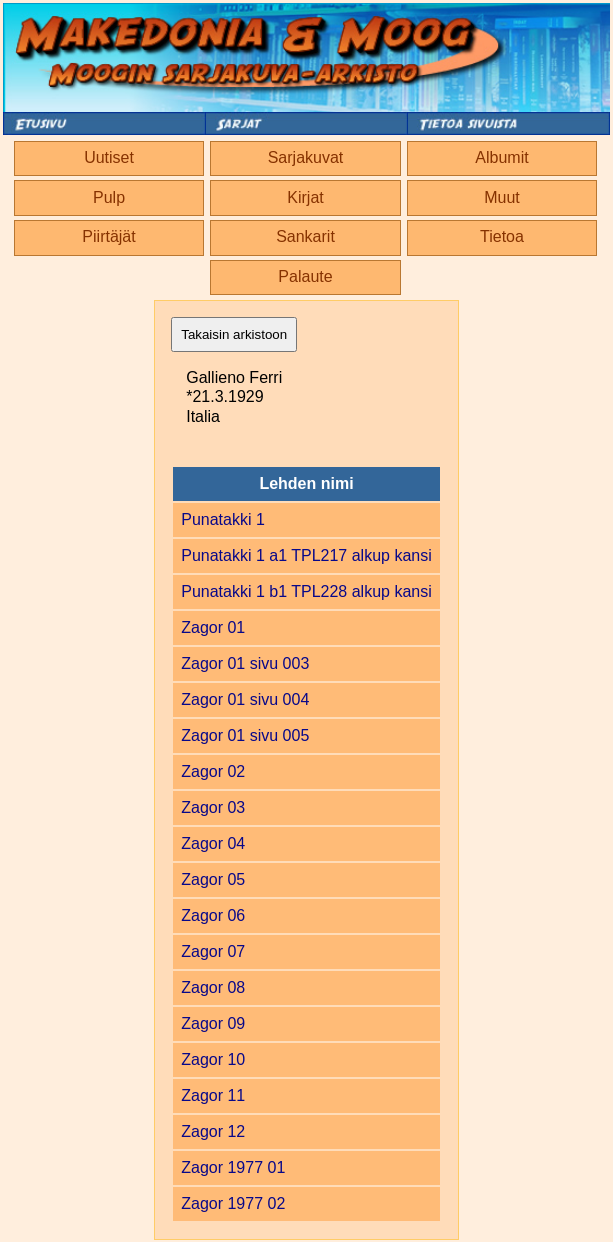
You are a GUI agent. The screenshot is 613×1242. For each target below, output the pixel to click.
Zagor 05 (213, 879)
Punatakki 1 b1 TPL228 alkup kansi (306, 591)
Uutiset (109, 157)
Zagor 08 (213, 987)
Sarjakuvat (306, 157)
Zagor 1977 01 (233, 1167)
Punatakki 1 (223, 519)
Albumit (501, 157)
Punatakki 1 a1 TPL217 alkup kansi (306, 555)
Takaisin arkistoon (234, 334)
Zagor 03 (213, 807)
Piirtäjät (108, 236)
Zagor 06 (213, 915)
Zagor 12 (213, 1131)
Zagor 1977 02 (233, 1203)
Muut (502, 197)
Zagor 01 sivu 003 (245, 663)
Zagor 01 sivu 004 (245, 699)
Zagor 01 (213, 627)
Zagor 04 (213, 843)
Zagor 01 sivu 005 (245, 735)
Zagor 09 (213, 1023)
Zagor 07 (213, 951)
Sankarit (305, 236)
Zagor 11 (213, 1095)
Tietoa (502, 236)
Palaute (305, 276)
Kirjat (305, 197)
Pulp (109, 197)
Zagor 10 (213, 1059)
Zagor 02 (213, 771)
